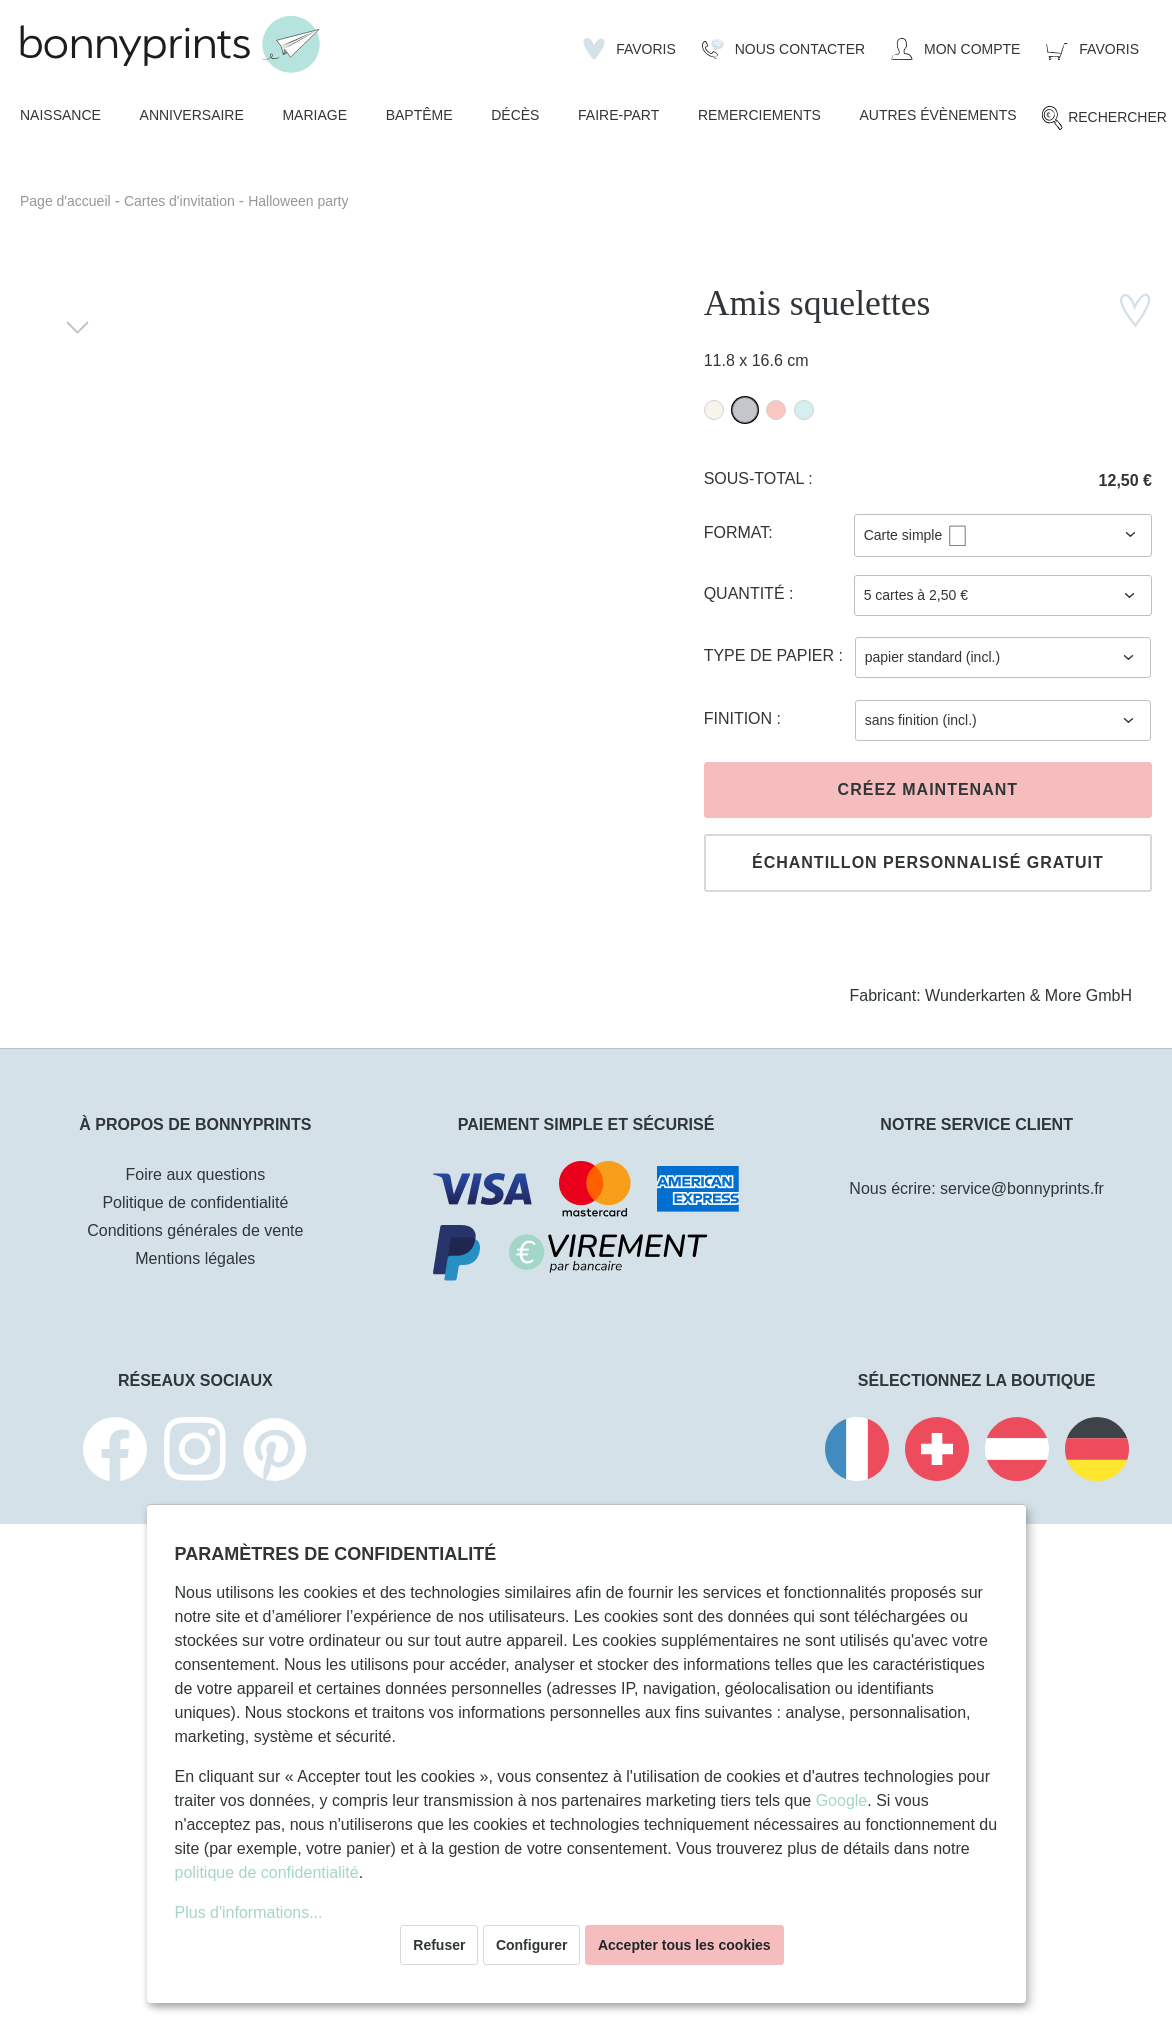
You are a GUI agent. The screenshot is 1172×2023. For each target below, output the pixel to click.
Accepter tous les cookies (684, 1945)
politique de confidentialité (267, 1872)
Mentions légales (195, 1258)
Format (736, 532)
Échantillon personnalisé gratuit (928, 862)
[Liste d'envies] (629, 49)
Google (842, 1800)
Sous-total (756, 478)
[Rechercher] (1103, 118)
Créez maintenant (928, 789)
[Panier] (1092, 49)
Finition (740, 718)
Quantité (746, 593)
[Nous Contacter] (783, 49)
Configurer (532, 1945)
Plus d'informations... (249, 1912)
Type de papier (771, 655)
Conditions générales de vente (195, 1230)
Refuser (439, 1945)
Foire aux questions (196, 1174)
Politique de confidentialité (195, 1202)
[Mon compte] (955, 49)
